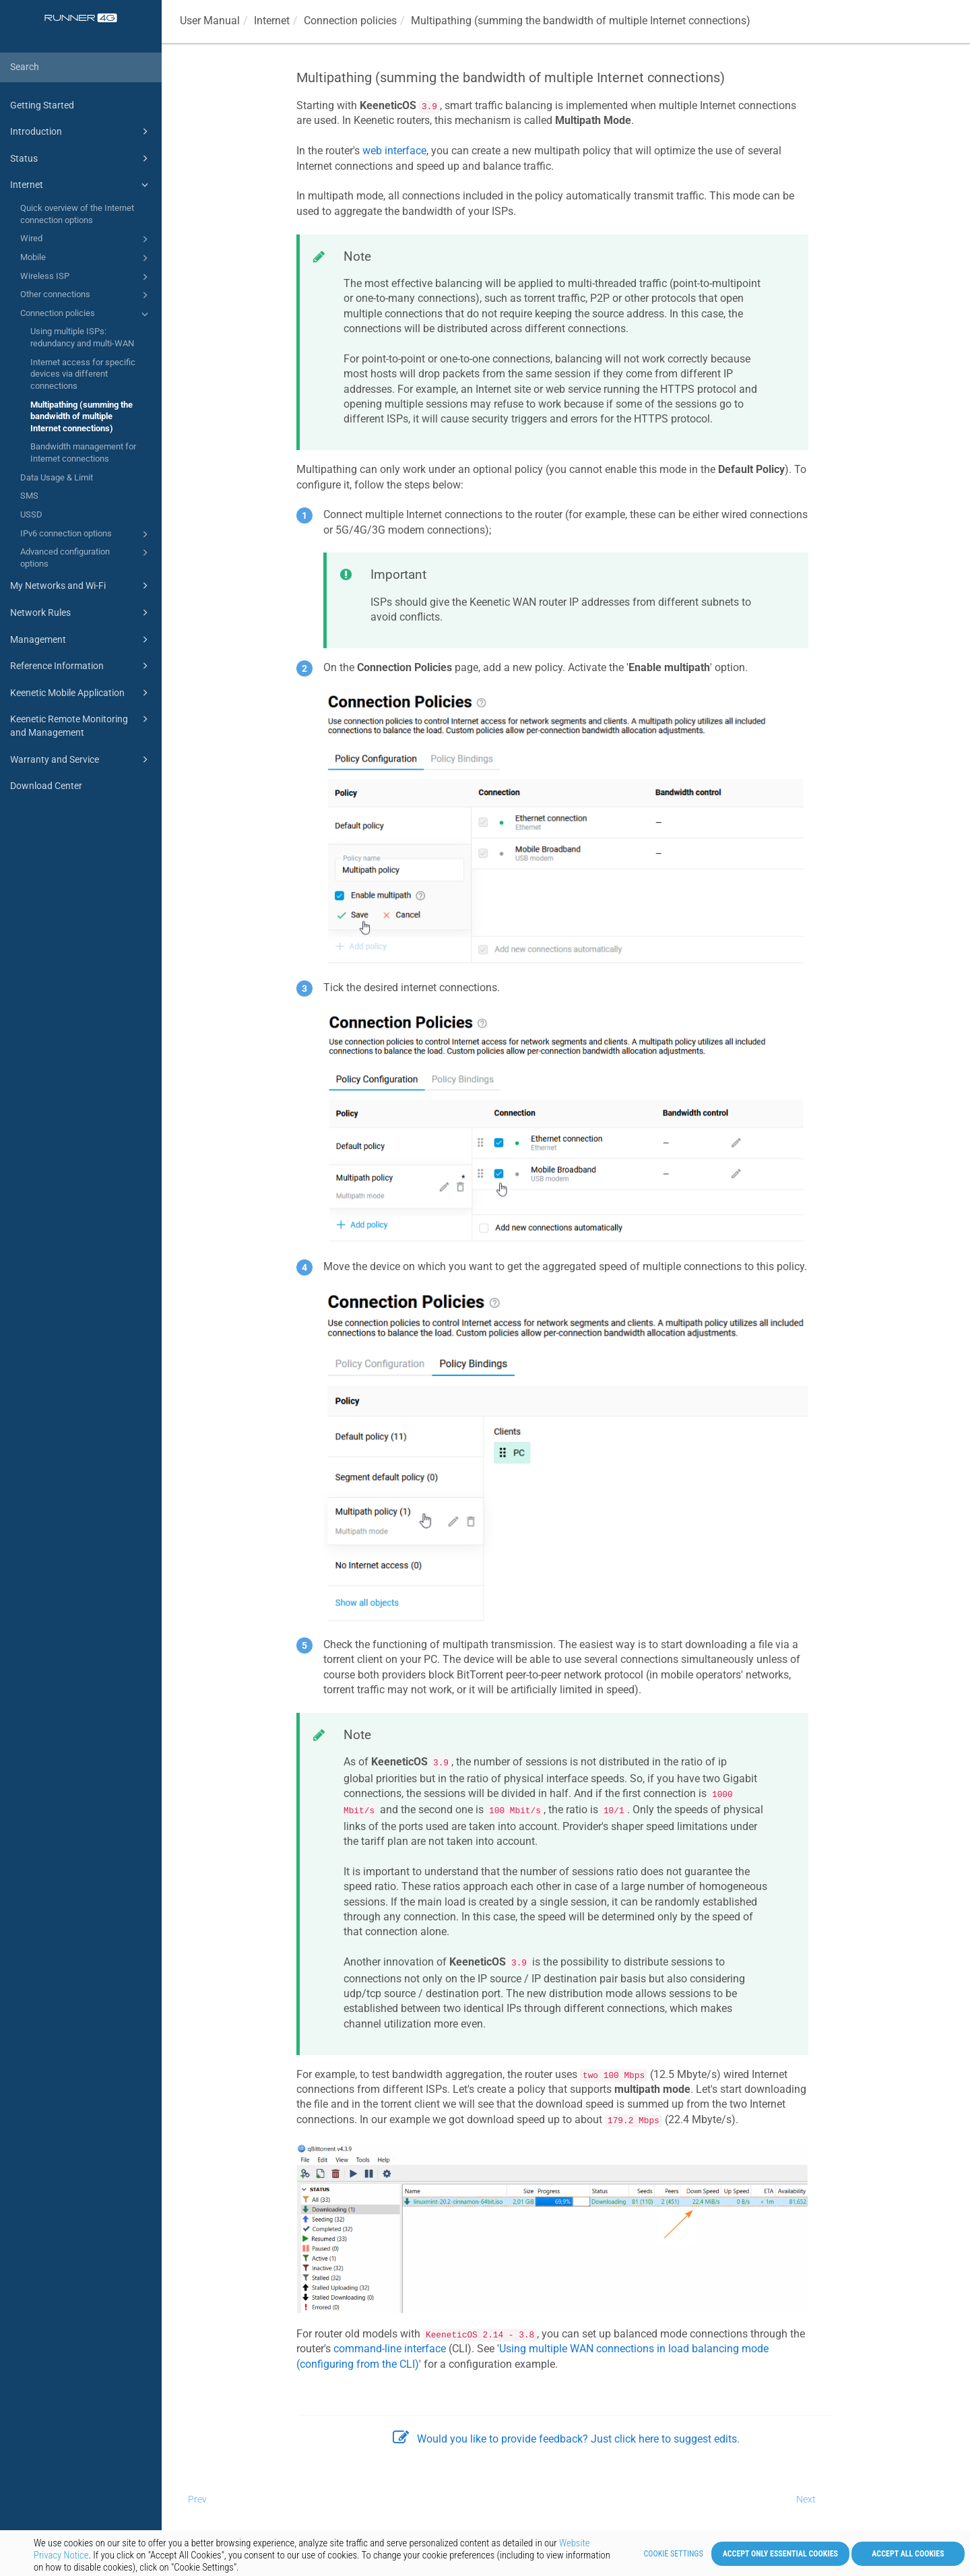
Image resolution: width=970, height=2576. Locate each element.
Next (806, 2499)
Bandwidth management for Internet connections (83, 452)
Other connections (86, 295)
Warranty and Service (81, 759)
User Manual (210, 20)
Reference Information (81, 665)
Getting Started (42, 105)
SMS (29, 496)
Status (81, 158)
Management (81, 639)
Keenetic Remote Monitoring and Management (81, 725)
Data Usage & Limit (56, 477)
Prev (197, 2499)
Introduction (81, 131)
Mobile (86, 258)
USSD (31, 514)
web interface (394, 150)
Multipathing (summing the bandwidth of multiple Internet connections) (81, 416)
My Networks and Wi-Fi (81, 585)
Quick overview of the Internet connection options (77, 214)
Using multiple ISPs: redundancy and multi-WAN (82, 337)
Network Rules (81, 612)
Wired (86, 239)
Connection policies (86, 314)
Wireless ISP (86, 277)
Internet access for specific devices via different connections (82, 374)
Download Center (46, 785)
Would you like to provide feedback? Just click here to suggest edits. (566, 2438)
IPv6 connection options (86, 534)
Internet (81, 184)
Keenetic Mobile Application (81, 692)
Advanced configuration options (86, 557)
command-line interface (389, 2348)
